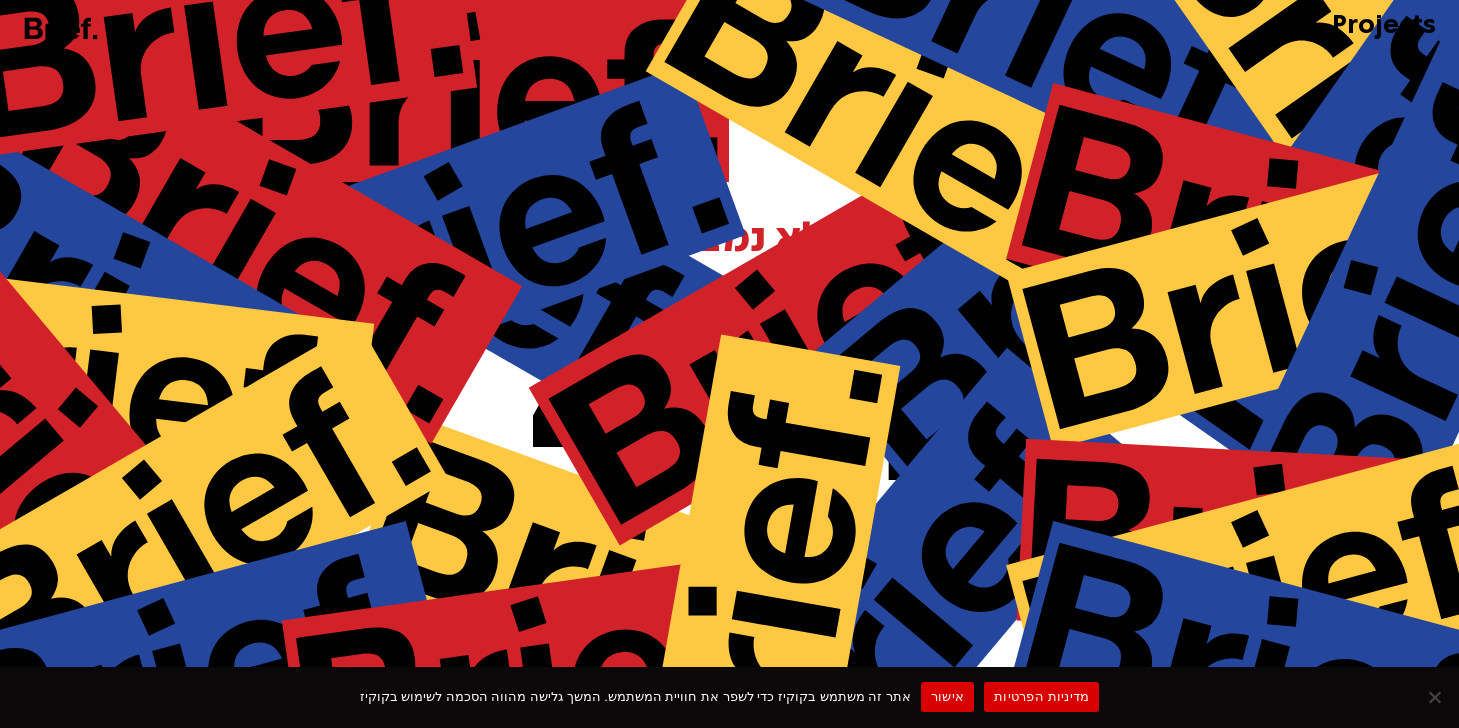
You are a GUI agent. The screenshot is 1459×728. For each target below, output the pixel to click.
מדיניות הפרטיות (1041, 696)
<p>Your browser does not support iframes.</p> (729, 360)
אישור (947, 696)
